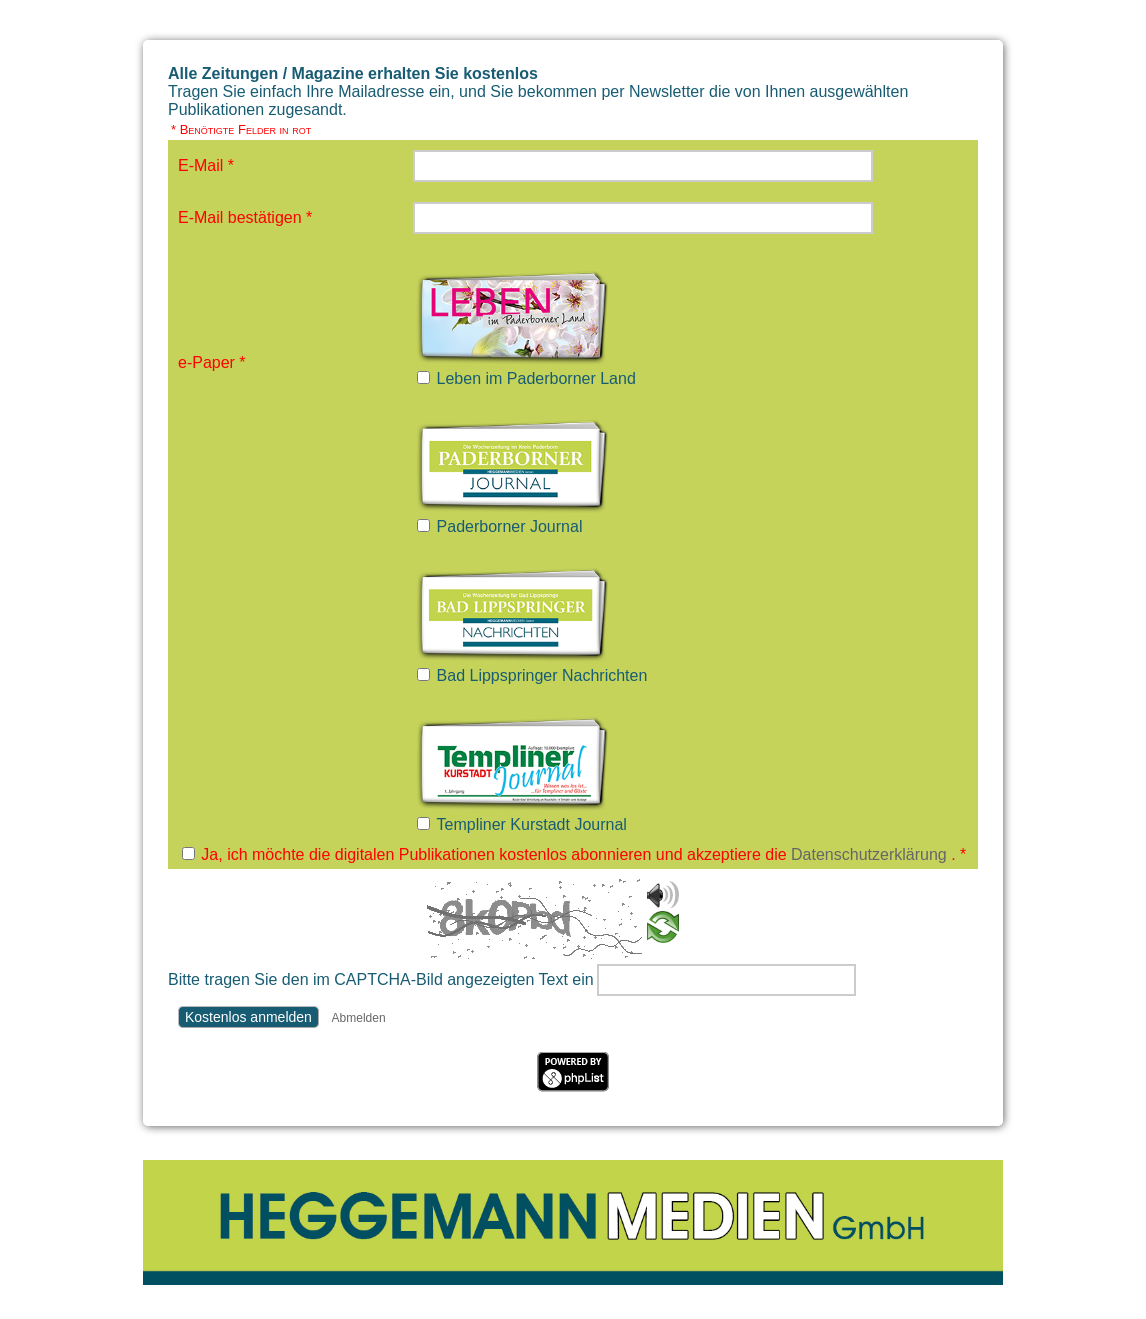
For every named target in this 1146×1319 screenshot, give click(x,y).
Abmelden (359, 1018)
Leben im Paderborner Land (536, 378)
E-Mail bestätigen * (245, 217)
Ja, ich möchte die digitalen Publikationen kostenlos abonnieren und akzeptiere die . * (583, 854)
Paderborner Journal (510, 526)
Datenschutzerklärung (869, 854)
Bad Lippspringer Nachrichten (542, 675)
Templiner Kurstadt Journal (532, 824)
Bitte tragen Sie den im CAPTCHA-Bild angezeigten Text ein (381, 979)
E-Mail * (206, 165)
